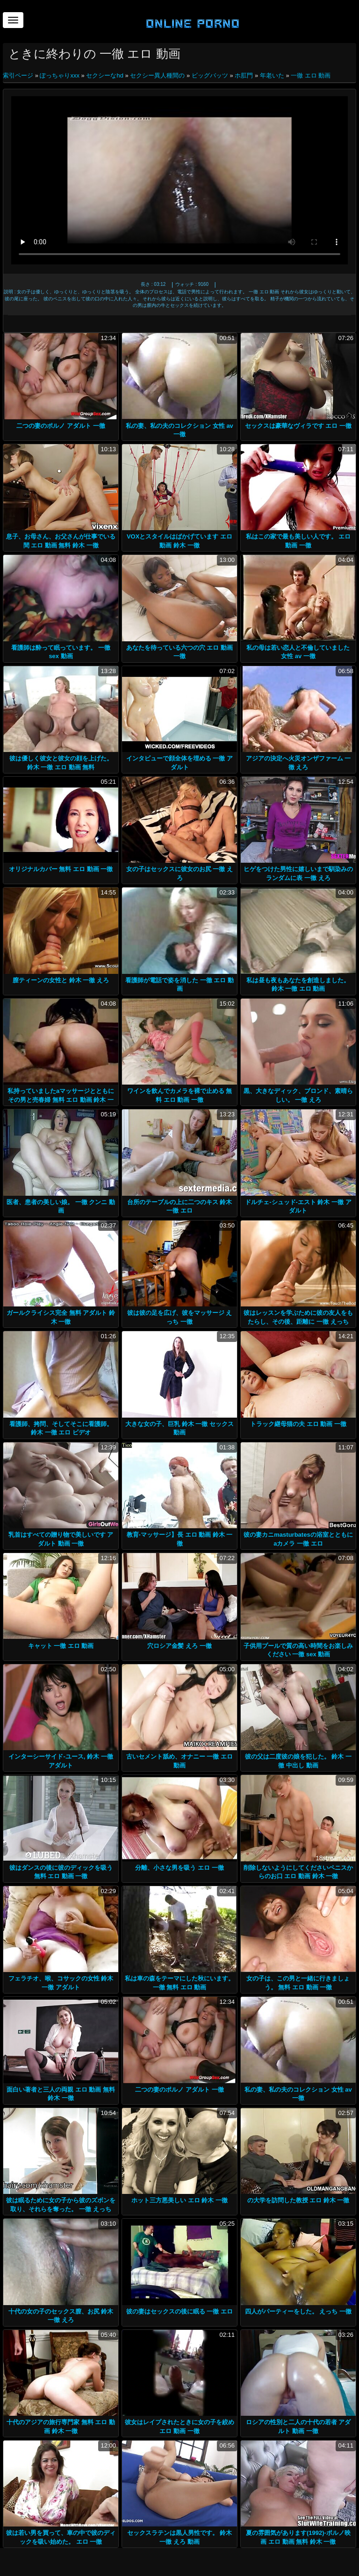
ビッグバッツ (210, 75)
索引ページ (19, 75)
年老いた (272, 75)
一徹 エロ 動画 (310, 75)
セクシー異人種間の (157, 75)
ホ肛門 (244, 75)
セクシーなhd (104, 75)
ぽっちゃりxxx (59, 75)
